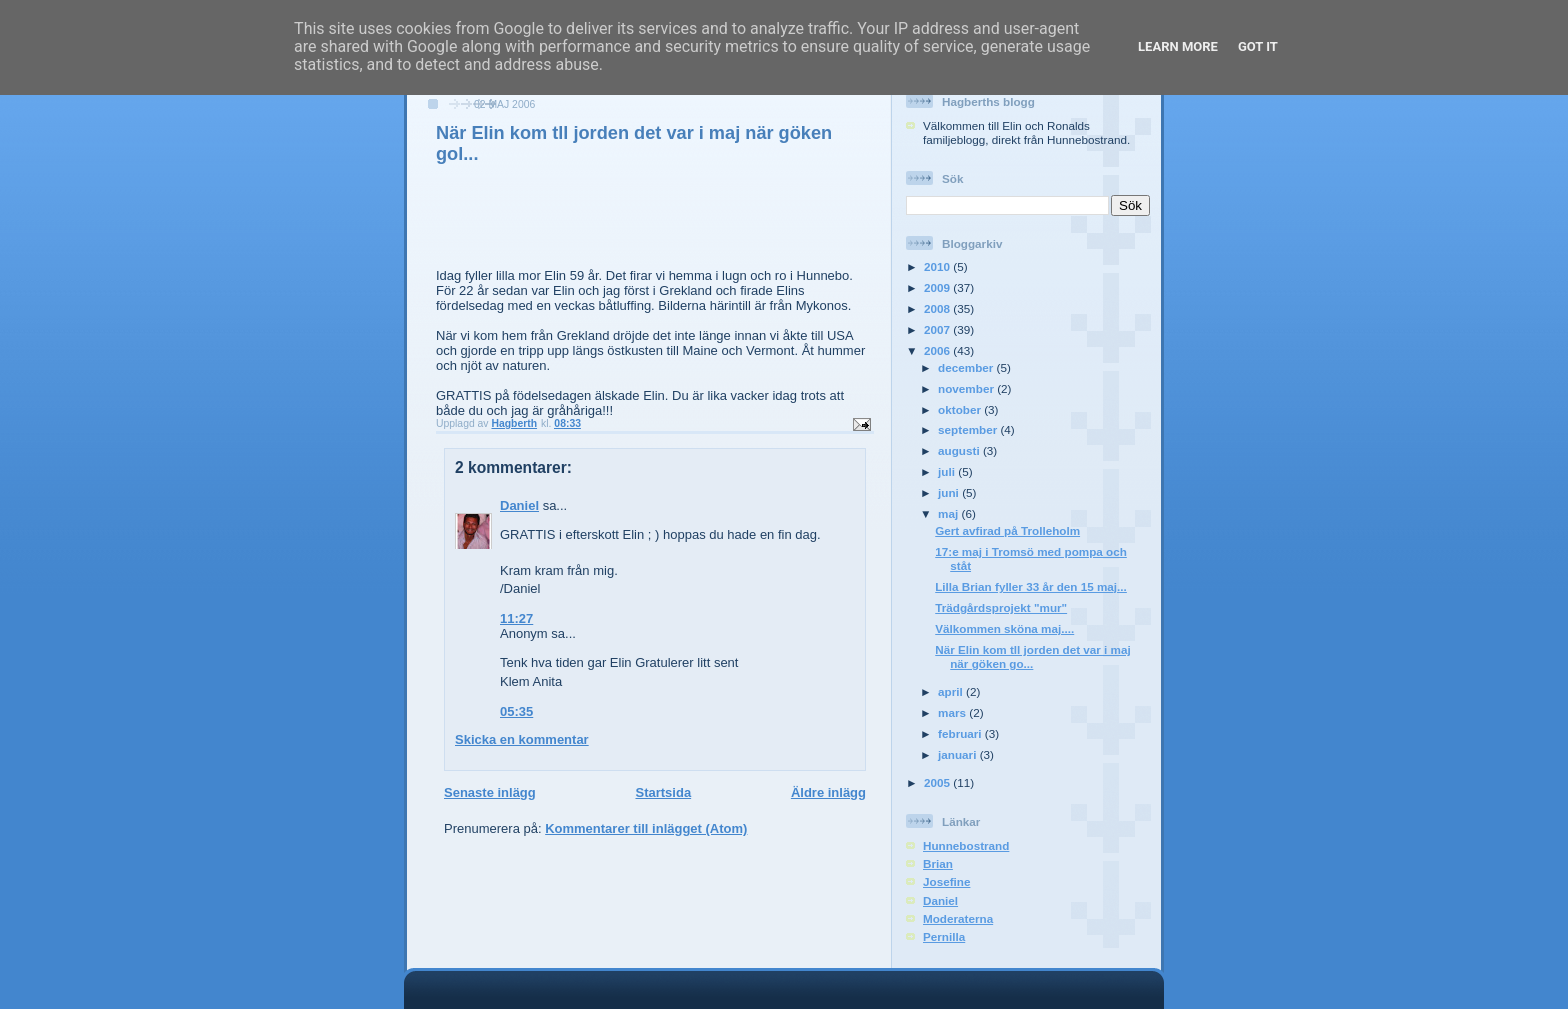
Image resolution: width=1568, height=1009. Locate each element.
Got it (1258, 46)
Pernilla (944, 936)
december (967, 367)
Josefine (946, 881)
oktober (961, 409)
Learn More (1178, 46)
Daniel (519, 505)
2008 (938, 308)
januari (959, 754)
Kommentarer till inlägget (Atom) (646, 828)
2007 (938, 329)
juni (950, 492)
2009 (938, 287)
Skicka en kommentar (522, 739)
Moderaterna (958, 918)
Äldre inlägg (828, 792)
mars (953, 712)
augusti (960, 450)
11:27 (516, 618)
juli (948, 471)
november (967, 388)
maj (949, 513)
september (969, 429)
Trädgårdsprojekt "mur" (1001, 607)
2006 (938, 350)
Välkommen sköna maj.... (1004, 628)
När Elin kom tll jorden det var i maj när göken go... (1033, 656)
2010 (938, 266)
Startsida (663, 792)
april (952, 691)
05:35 (516, 711)
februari (961, 733)
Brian (938, 863)
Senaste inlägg (490, 792)
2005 (938, 782)
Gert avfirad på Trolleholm (1007, 530)
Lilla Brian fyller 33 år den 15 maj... (1031, 586)
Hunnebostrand (966, 845)
